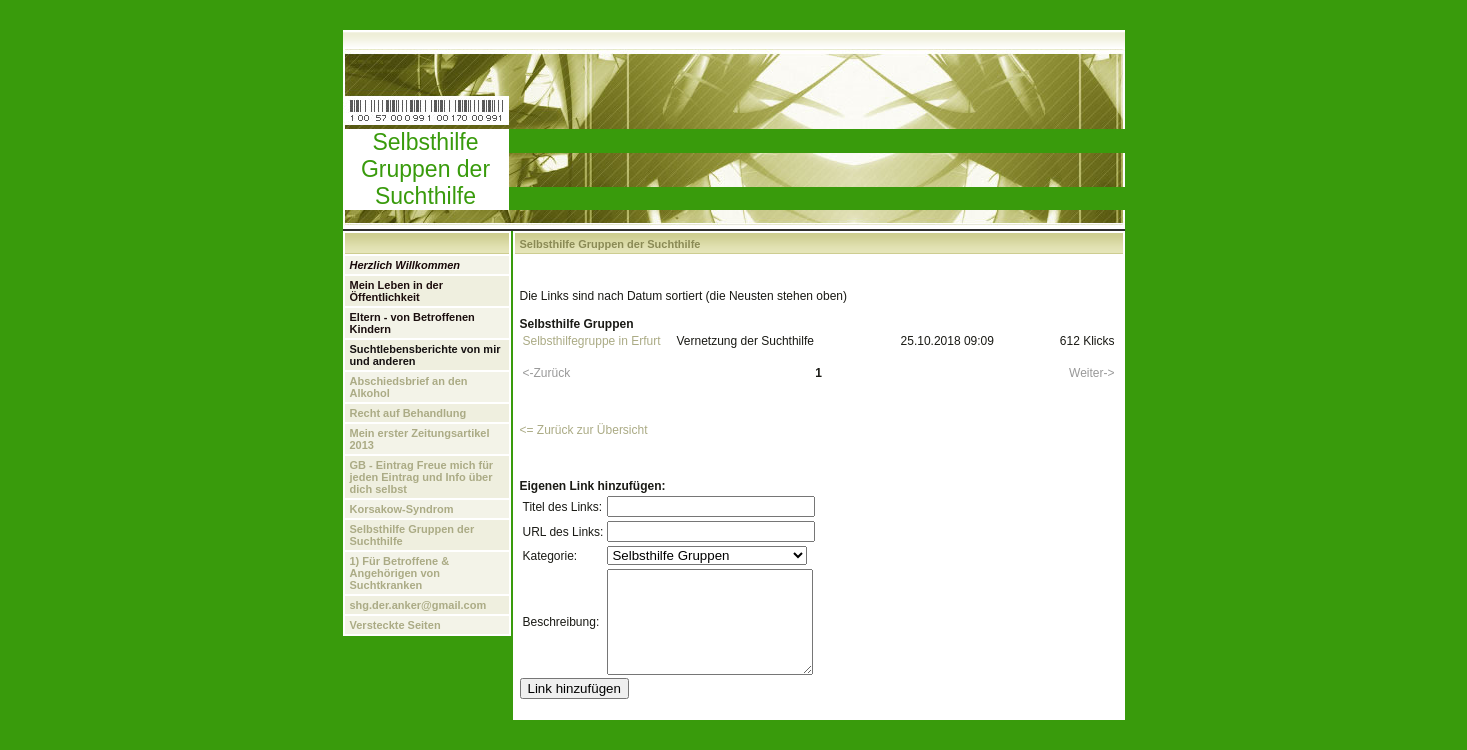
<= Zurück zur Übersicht (584, 430)
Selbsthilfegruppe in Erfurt (592, 341)
